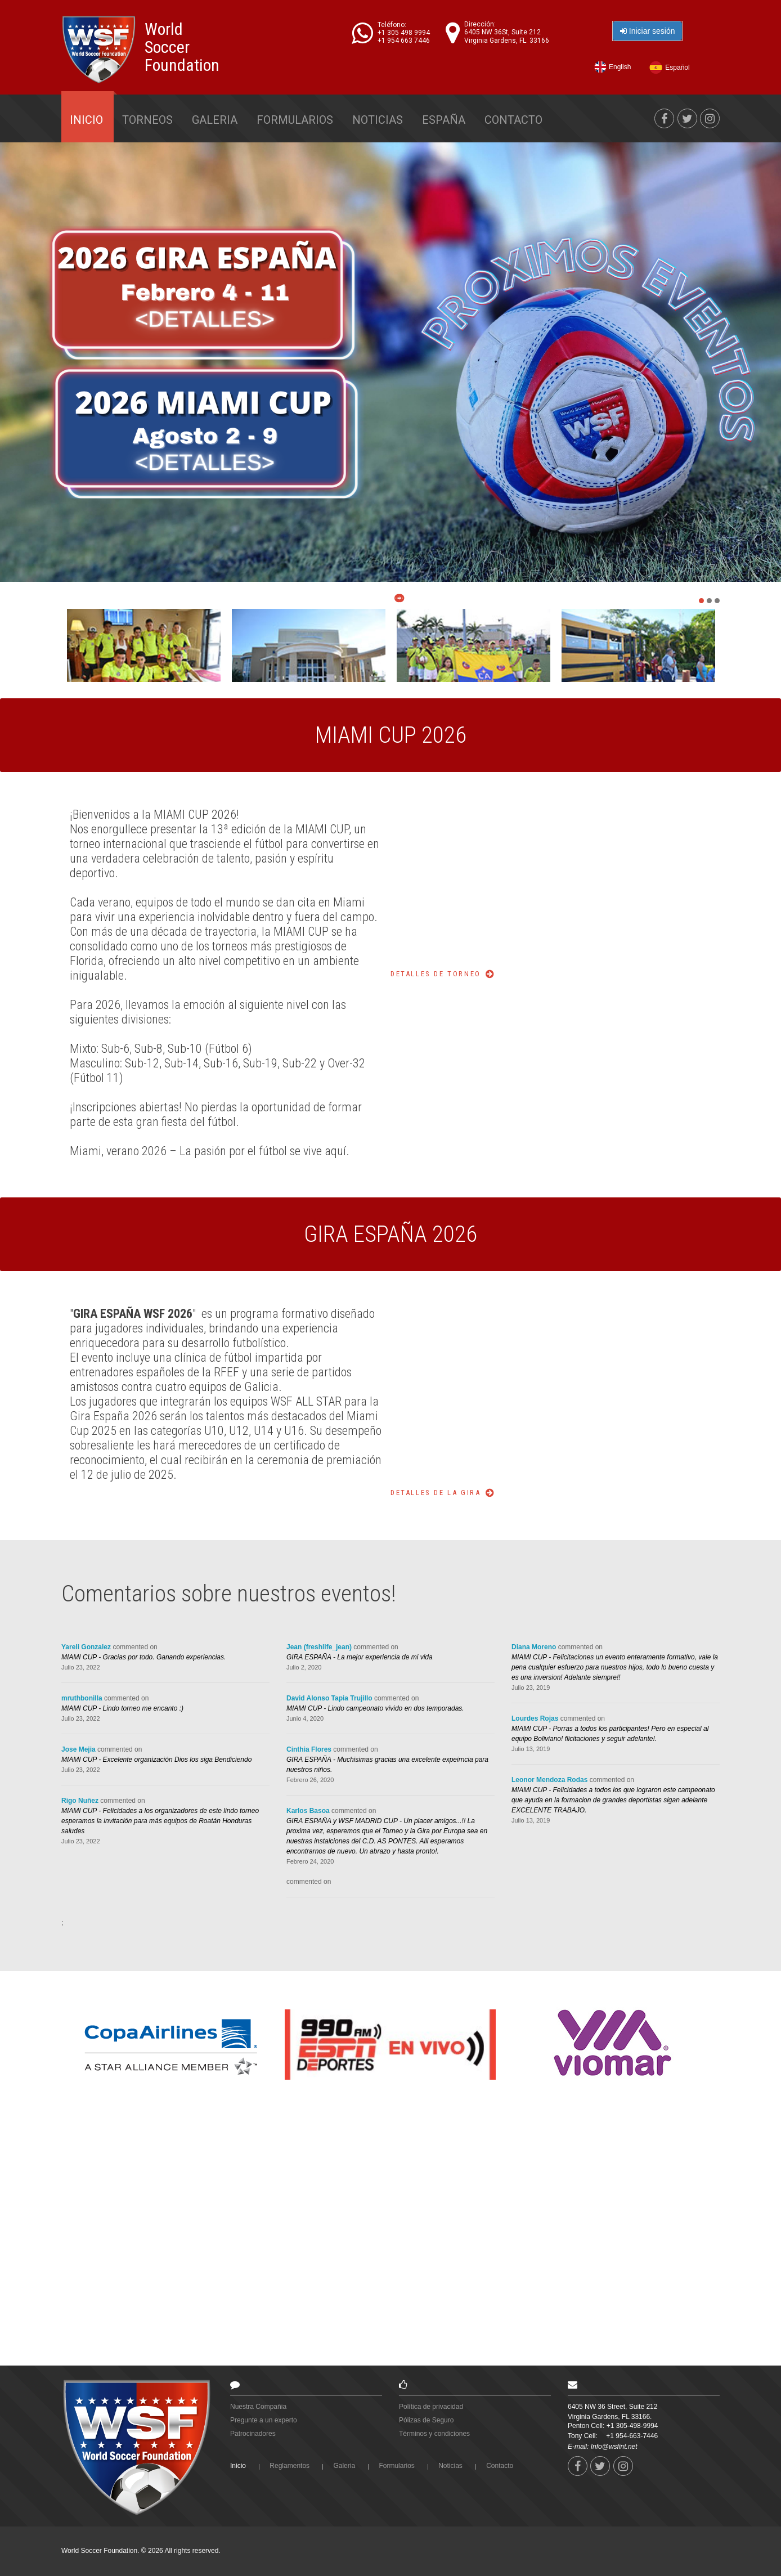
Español (681, 67)
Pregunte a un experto (263, 2420)
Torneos (147, 120)
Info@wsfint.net (614, 2447)
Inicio (86, 120)
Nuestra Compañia (258, 2407)
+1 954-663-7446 (632, 2436)
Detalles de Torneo (436, 974)
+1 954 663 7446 (411, 40)
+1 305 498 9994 (411, 33)
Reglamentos (289, 2466)
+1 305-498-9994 (632, 2426)
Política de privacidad (431, 2407)
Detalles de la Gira (436, 1492)
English (624, 67)
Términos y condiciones (434, 2434)
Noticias (377, 120)
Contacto (513, 120)
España (443, 120)
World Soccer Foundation (182, 47)
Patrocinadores (253, 2434)
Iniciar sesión (655, 30)
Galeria (214, 120)
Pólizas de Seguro (426, 2420)
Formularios (295, 120)
